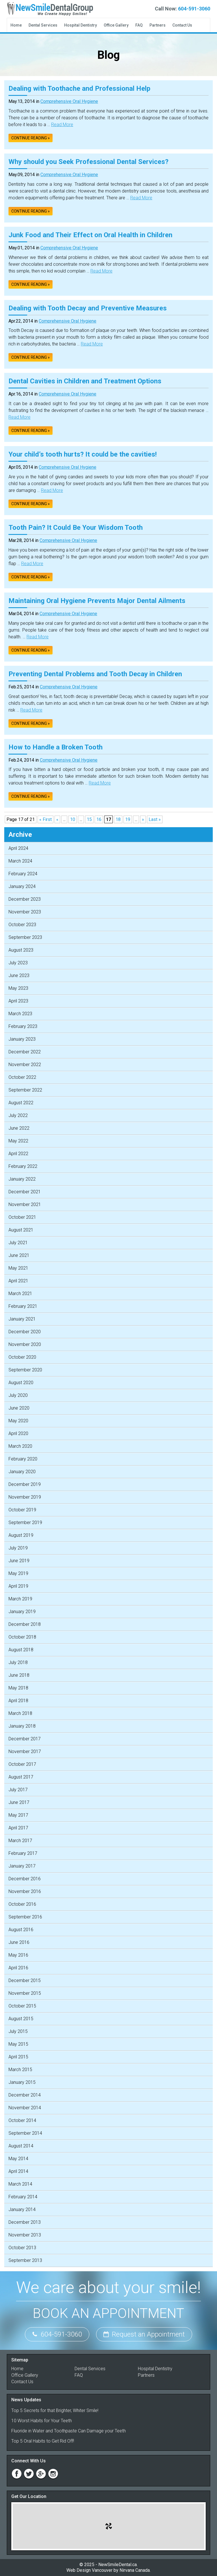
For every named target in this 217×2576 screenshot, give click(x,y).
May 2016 (18, 1955)
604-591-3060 (194, 9)
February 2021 (22, 1306)
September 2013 (25, 2260)
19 (127, 819)
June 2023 (18, 975)
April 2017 (18, 1828)
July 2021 (18, 1242)
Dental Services (43, 25)
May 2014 (18, 2158)
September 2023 (25, 937)
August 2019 (20, 1535)
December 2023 (24, 899)
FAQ (139, 25)
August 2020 (20, 1382)
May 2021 (18, 1268)
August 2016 (20, 1929)
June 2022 (18, 1128)
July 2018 (18, 1662)
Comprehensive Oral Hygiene (69, 101)
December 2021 (24, 1191)
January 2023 (22, 1039)
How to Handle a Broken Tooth (55, 747)
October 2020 (22, 1357)
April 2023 (18, 1001)
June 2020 (18, 1408)
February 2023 (22, 1026)
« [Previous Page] (57, 819)
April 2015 (18, 2056)
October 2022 (22, 1077)
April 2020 (18, 1433)
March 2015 (20, 2069)
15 (89, 819)
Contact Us (182, 25)
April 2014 (18, 2171)
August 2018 (20, 1649)
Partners (157, 25)
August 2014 (20, 2146)
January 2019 (22, 1611)
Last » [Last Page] (155, 819)
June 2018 (18, 1675)
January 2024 (22, 886)
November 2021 (24, 1204)
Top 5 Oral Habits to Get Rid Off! (42, 2441)
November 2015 (24, 1993)
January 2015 (22, 2082)
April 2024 (18, 848)
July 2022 (18, 1115)
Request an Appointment (144, 2334)
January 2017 (22, 1866)
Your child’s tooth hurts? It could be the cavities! (82, 454)
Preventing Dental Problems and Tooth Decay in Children (95, 674)
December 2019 (24, 1484)
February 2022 (22, 1166)
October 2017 (22, 1764)
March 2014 (20, 2184)
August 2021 (20, 1230)
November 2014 (24, 2107)
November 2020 (24, 1344)
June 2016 (18, 1942)
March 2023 (20, 1013)
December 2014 (24, 2095)
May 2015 (18, 2044)
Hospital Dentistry (80, 25)
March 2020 (20, 1446)
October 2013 (22, 2247)
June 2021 (18, 1255)
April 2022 (18, 1153)
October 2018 (22, 1637)
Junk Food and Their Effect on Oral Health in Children (90, 235)
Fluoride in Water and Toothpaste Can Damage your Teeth (68, 2431)
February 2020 (22, 1459)
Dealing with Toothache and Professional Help (79, 88)
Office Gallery (116, 25)
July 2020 (18, 1395)
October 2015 (22, 2006)
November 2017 (24, 1751)
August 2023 (20, 950)
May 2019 (18, 1573)
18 (118, 819)
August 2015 (20, 2018)
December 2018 (24, 1624)
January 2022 (22, 1179)
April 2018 (18, 1700)
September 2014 (25, 2133)
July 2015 (18, 2031)
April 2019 (18, 1586)
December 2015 (24, 1980)
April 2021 (18, 1280)
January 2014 (22, 2209)
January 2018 (22, 1726)
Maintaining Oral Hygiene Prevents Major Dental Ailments (96, 601)
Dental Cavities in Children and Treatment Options (84, 381)
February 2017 (22, 1853)
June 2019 (18, 1560)
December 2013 (24, 2222)
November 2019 (24, 1497)
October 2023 (22, 924)
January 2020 (22, 1471)
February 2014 (22, 2196)
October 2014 (22, 2120)
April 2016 (18, 1967)
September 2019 (25, 1522)
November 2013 (24, 2235)
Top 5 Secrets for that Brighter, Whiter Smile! (54, 2410)
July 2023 (18, 962)
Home (16, 25)
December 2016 (24, 1878)
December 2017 (24, 1738)
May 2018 (18, 1688)
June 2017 (18, 1802)
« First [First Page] (45, 819)
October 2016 (22, 1904)
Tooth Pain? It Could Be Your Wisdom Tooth (75, 527)
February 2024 (22, 873)
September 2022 (25, 1090)
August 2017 (20, 1777)
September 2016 (25, 1917)
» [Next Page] (143, 819)
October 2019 (22, 1509)
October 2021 (22, 1217)
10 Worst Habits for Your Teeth (41, 2420)
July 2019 (18, 1548)
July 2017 (18, 1789)
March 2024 (20, 861)
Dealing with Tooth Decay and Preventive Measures (87, 308)
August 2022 (20, 1102)
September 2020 (25, 1370)
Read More (62, 124)
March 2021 (20, 1293)
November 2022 (24, 1064)
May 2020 (18, 1420)
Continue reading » (30, 138)
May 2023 (18, 988)
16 (98, 819)
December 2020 (24, 1331)
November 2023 (24, 912)
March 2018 (20, 1713)
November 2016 (24, 1891)
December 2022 (24, 1051)
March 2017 (20, 1840)
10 (72, 819)
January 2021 (22, 1319)
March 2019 (20, 1599)
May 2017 (18, 1815)
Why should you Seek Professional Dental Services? (88, 162)
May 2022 (18, 1141)
